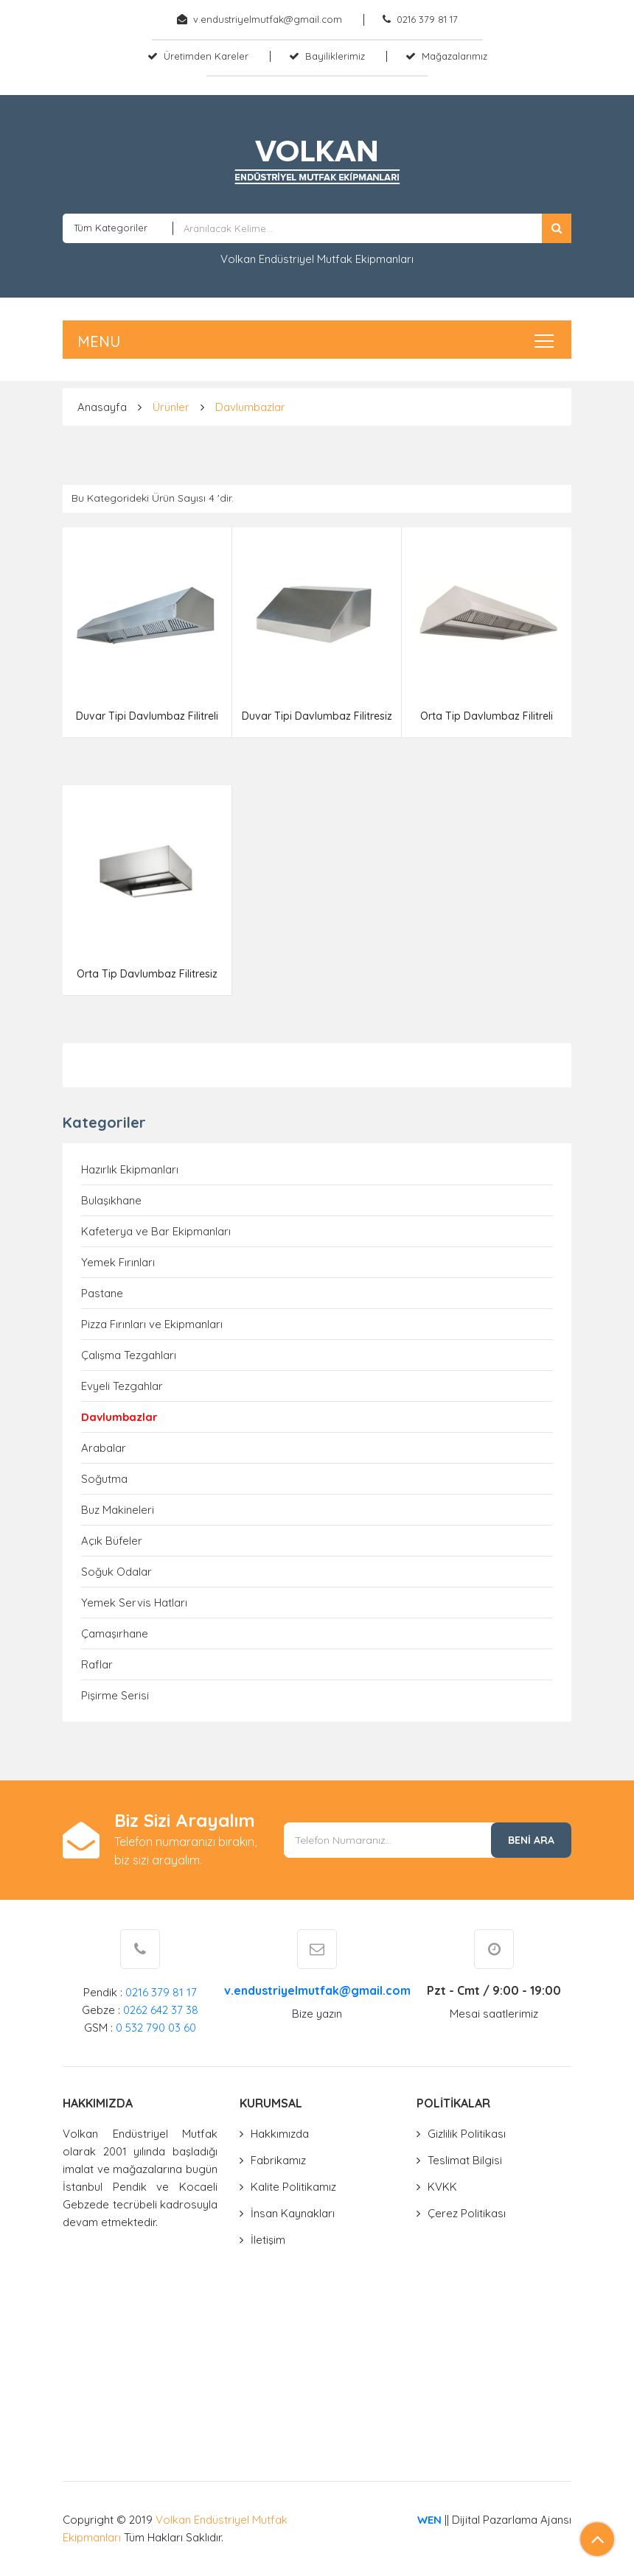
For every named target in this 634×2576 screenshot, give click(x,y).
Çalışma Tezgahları (128, 1355)
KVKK (442, 2187)
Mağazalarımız (454, 56)
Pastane (102, 1293)
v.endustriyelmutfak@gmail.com (267, 19)
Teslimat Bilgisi (465, 2160)
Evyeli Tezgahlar (122, 1386)
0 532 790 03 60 (156, 2028)
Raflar (97, 1664)
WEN (429, 2520)
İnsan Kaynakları (293, 2213)
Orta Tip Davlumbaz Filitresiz (147, 974)
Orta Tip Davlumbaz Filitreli (486, 716)
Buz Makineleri (117, 1510)
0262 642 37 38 (160, 2010)
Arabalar (103, 1448)
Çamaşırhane (114, 1633)
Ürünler (171, 407)
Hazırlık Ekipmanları (129, 1169)
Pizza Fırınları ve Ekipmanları (152, 1324)
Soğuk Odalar (116, 1572)
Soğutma (104, 1479)
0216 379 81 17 (427, 19)
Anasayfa (102, 407)
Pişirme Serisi (115, 1695)
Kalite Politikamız (293, 2187)
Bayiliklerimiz (335, 56)
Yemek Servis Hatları (134, 1603)
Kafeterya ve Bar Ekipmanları (156, 1231)
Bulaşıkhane (111, 1200)
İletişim (268, 2240)
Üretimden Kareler (206, 56)
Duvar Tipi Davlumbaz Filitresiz (317, 716)
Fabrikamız (278, 2160)
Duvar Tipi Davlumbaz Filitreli (147, 716)
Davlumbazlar (250, 407)
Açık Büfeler (111, 1541)
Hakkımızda (280, 2134)
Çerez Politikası (467, 2213)
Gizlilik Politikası (467, 2134)
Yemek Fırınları (118, 1262)
